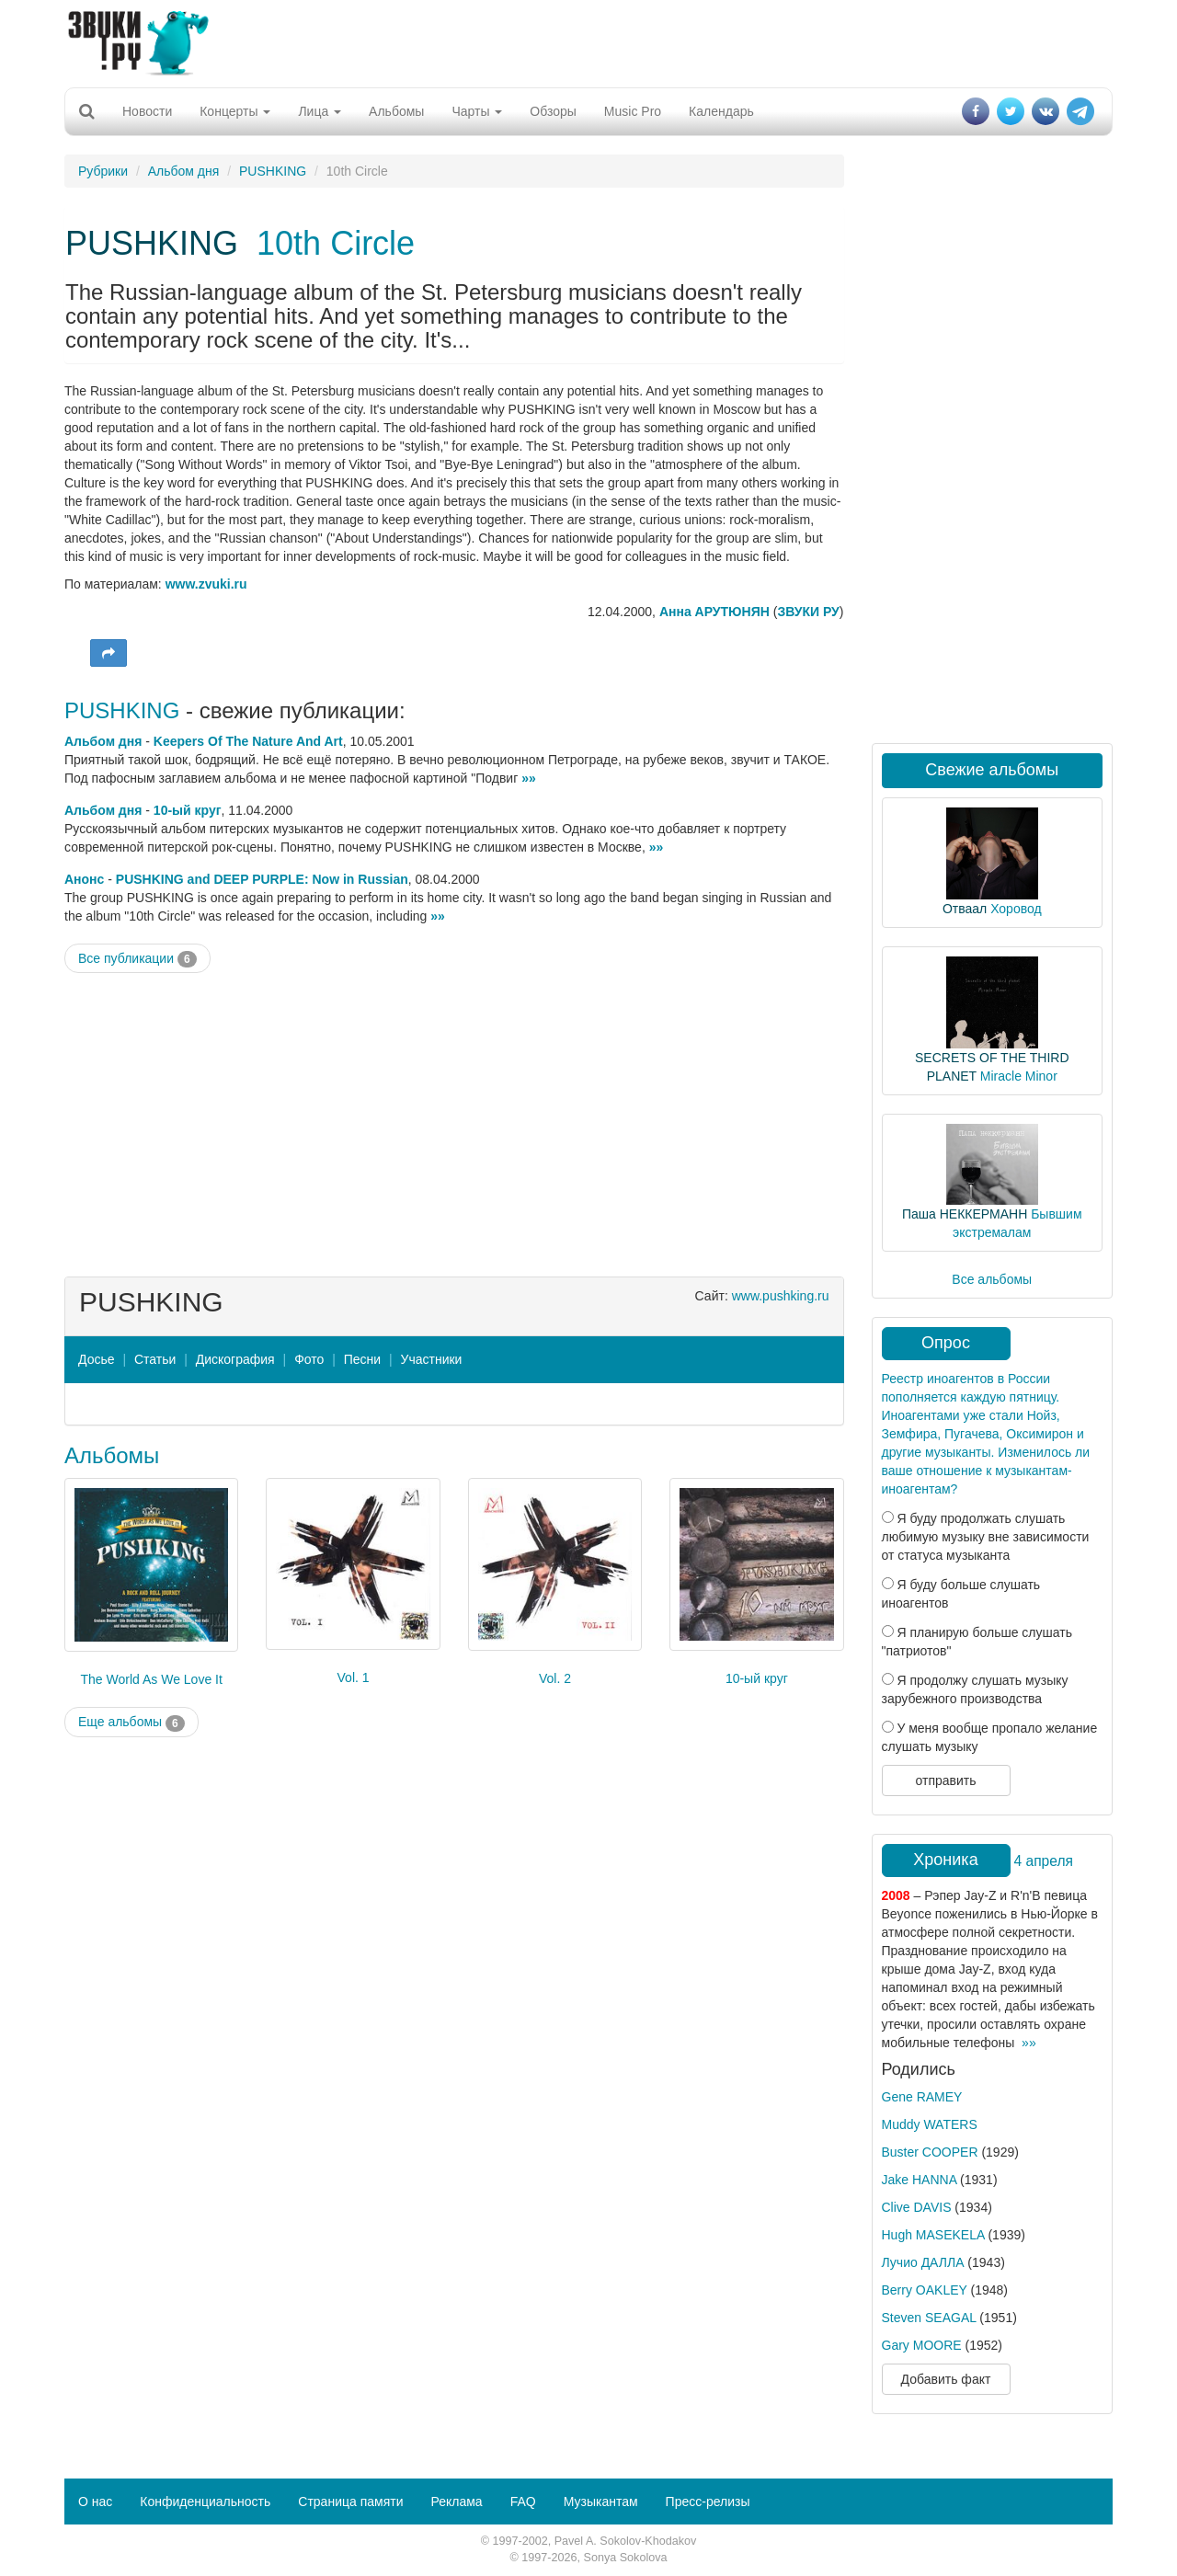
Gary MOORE (922, 2345)
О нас (95, 2501)
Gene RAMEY (922, 2096)
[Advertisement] (588, 41)
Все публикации (137, 959)
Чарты (476, 111)
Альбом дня (184, 171)
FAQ (523, 2501)
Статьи (155, 1359)
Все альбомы (992, 1279)
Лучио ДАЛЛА (923, 2262)
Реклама (456, 2501)
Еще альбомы (131, 1722)
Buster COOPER (930, 2152)
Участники (432, 1359)
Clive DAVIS (917, 2207)
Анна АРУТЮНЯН (714, 611)
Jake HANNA (919, 2179)
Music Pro (632, 111)
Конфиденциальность (205, 2501)
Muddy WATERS (929, 2124)
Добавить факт (946, 2379)
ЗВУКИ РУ (808, 611)
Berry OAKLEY (924, 2290)
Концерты (235, 111)
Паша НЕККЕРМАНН (964, 1214)
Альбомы (396, 111)
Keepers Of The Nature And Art (248, 741)
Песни (362, 1359)
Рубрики (103, 171)
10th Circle (336, 243)
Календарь (721, 111)
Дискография (235, 1359)
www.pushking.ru (780, 1295)
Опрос (945, 1343)
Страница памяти (350, 2501)
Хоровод (1015, 908)
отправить (945, 1780)
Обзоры (553, 111)
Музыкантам (601, 2501)
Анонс (84, 879)
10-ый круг (188, 810)
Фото (309, 1359)
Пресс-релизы (708, 2501)
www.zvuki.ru (206, 584)
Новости (147, 111)
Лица (319, 111)
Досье (96, 1359)
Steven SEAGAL (929, 2317)
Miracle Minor (1018, 1076)
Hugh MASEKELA (933, 2234)
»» (528, 778)
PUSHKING (272, 171)
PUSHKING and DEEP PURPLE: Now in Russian (262, 879)
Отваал (965, 908)
